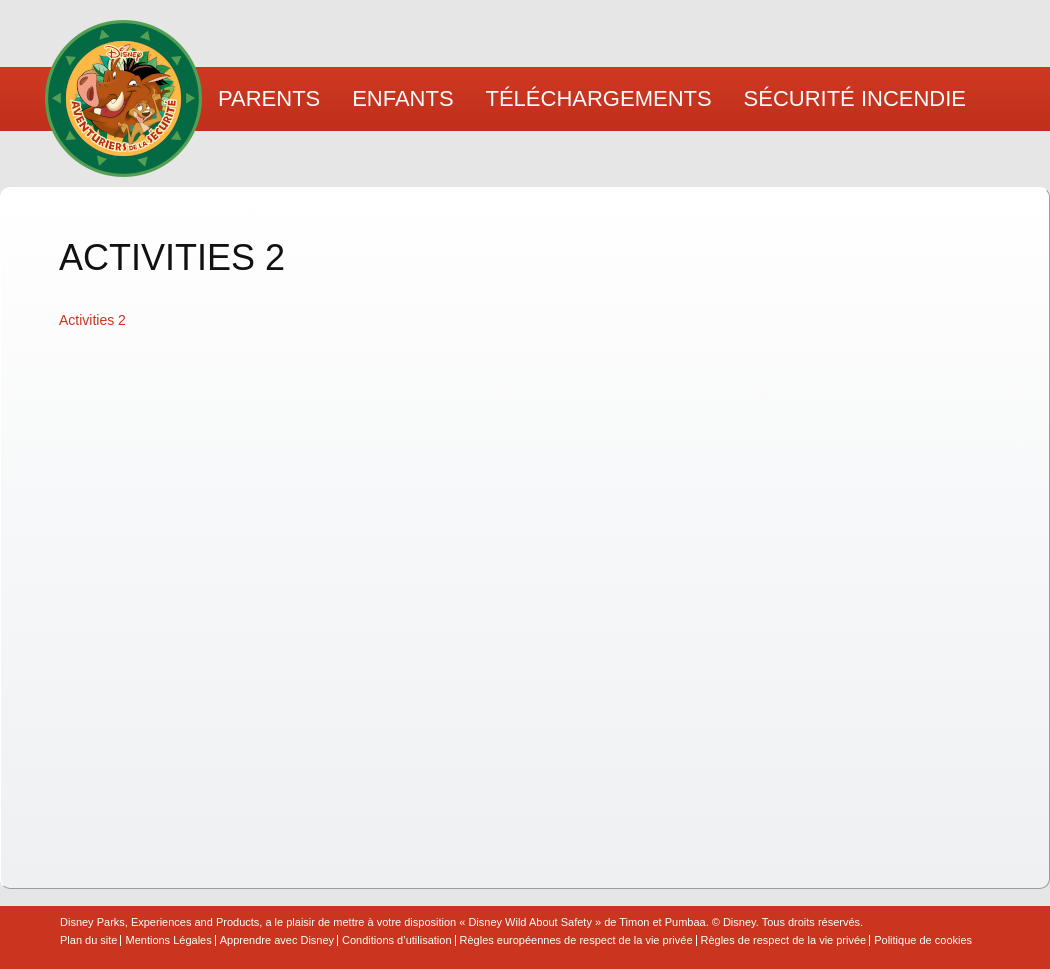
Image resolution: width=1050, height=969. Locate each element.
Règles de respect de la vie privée (784, 940)
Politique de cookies (923, 940)
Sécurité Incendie (855, 98)
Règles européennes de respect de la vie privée (576, 940)
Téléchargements (599, 98)
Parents (269, 98)
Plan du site (88, 940)
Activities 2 (92, 320)
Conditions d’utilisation (396, 940)
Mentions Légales (168, 940)
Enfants (402, 98)
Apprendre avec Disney (277, 940)
